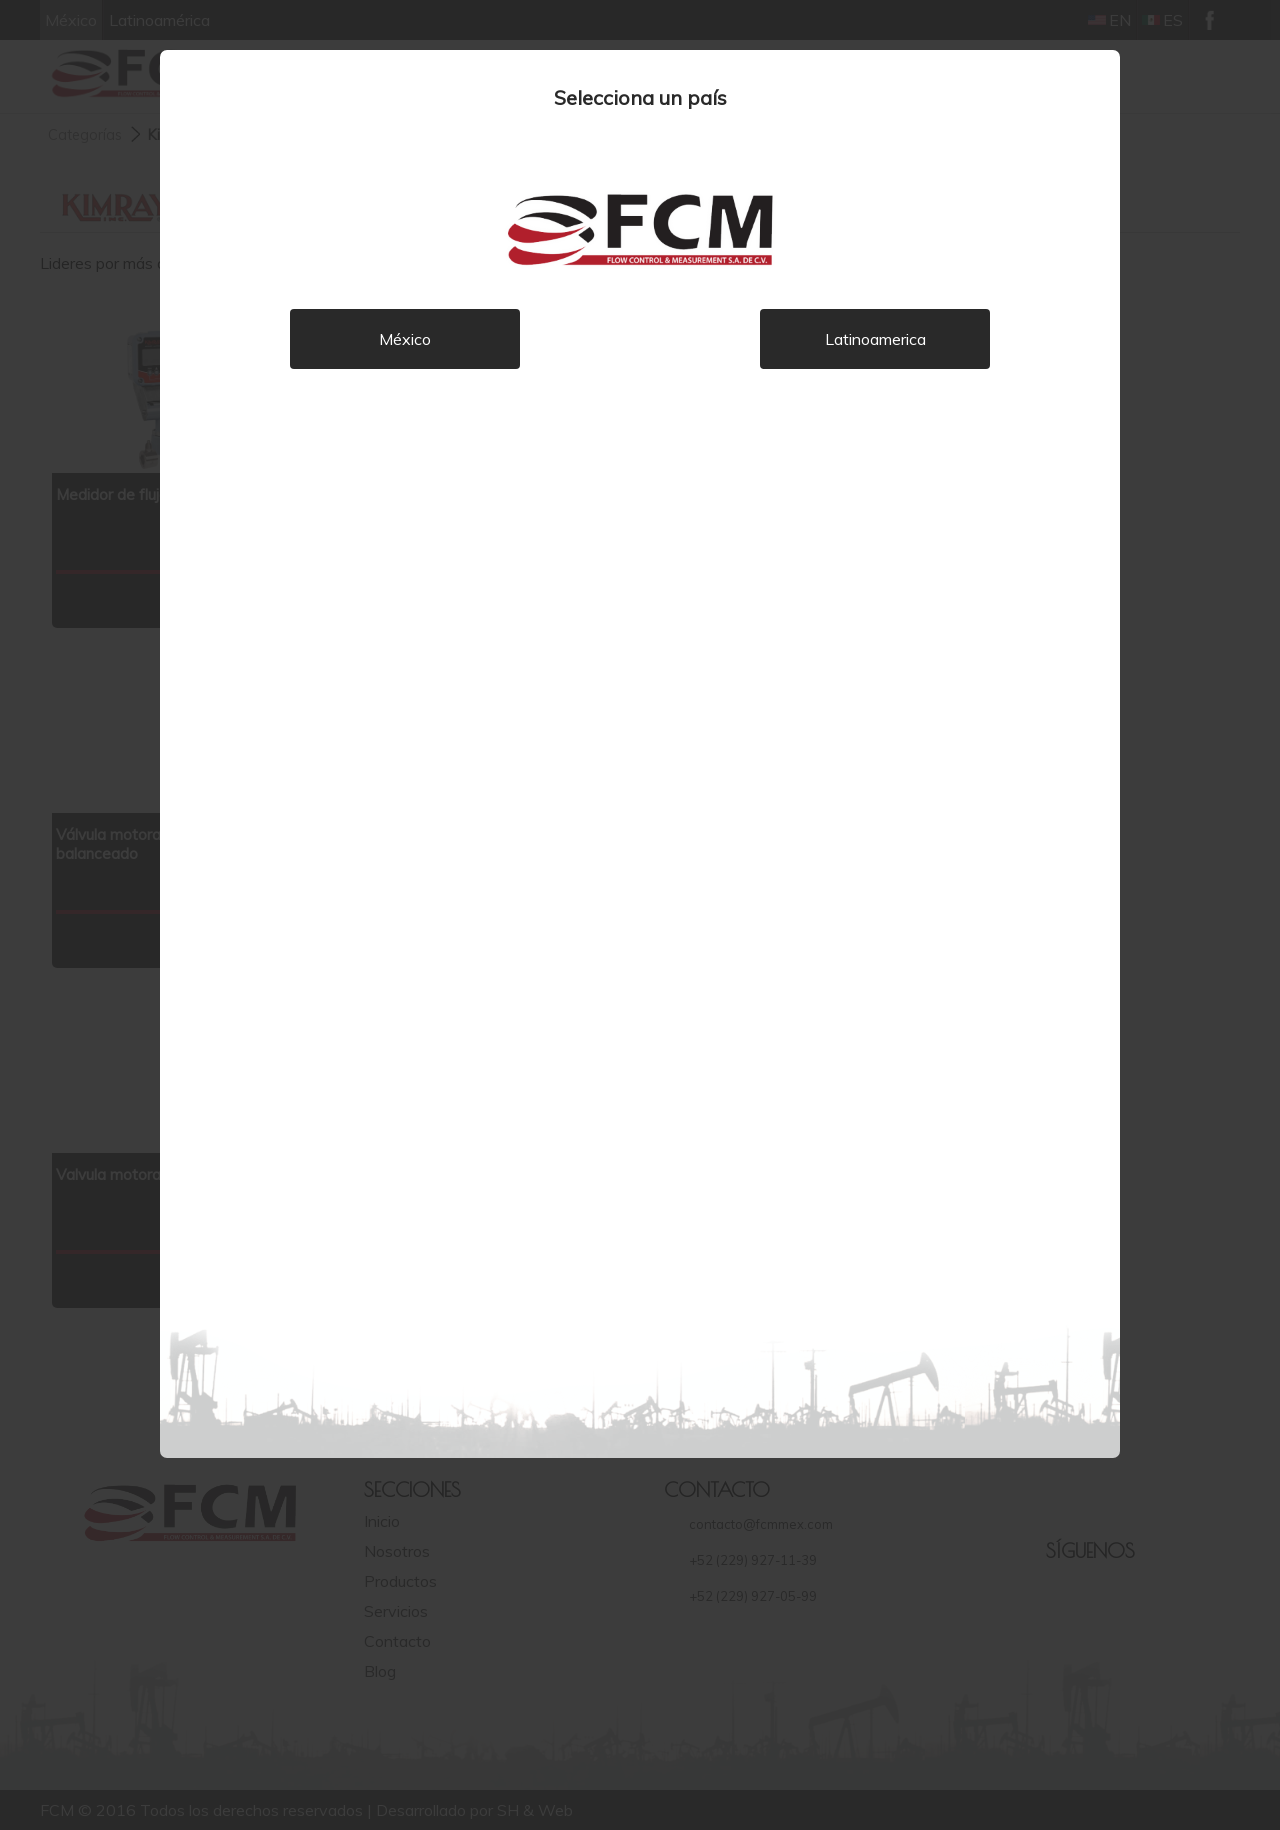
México (405, 339)
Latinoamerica (875, 339)
